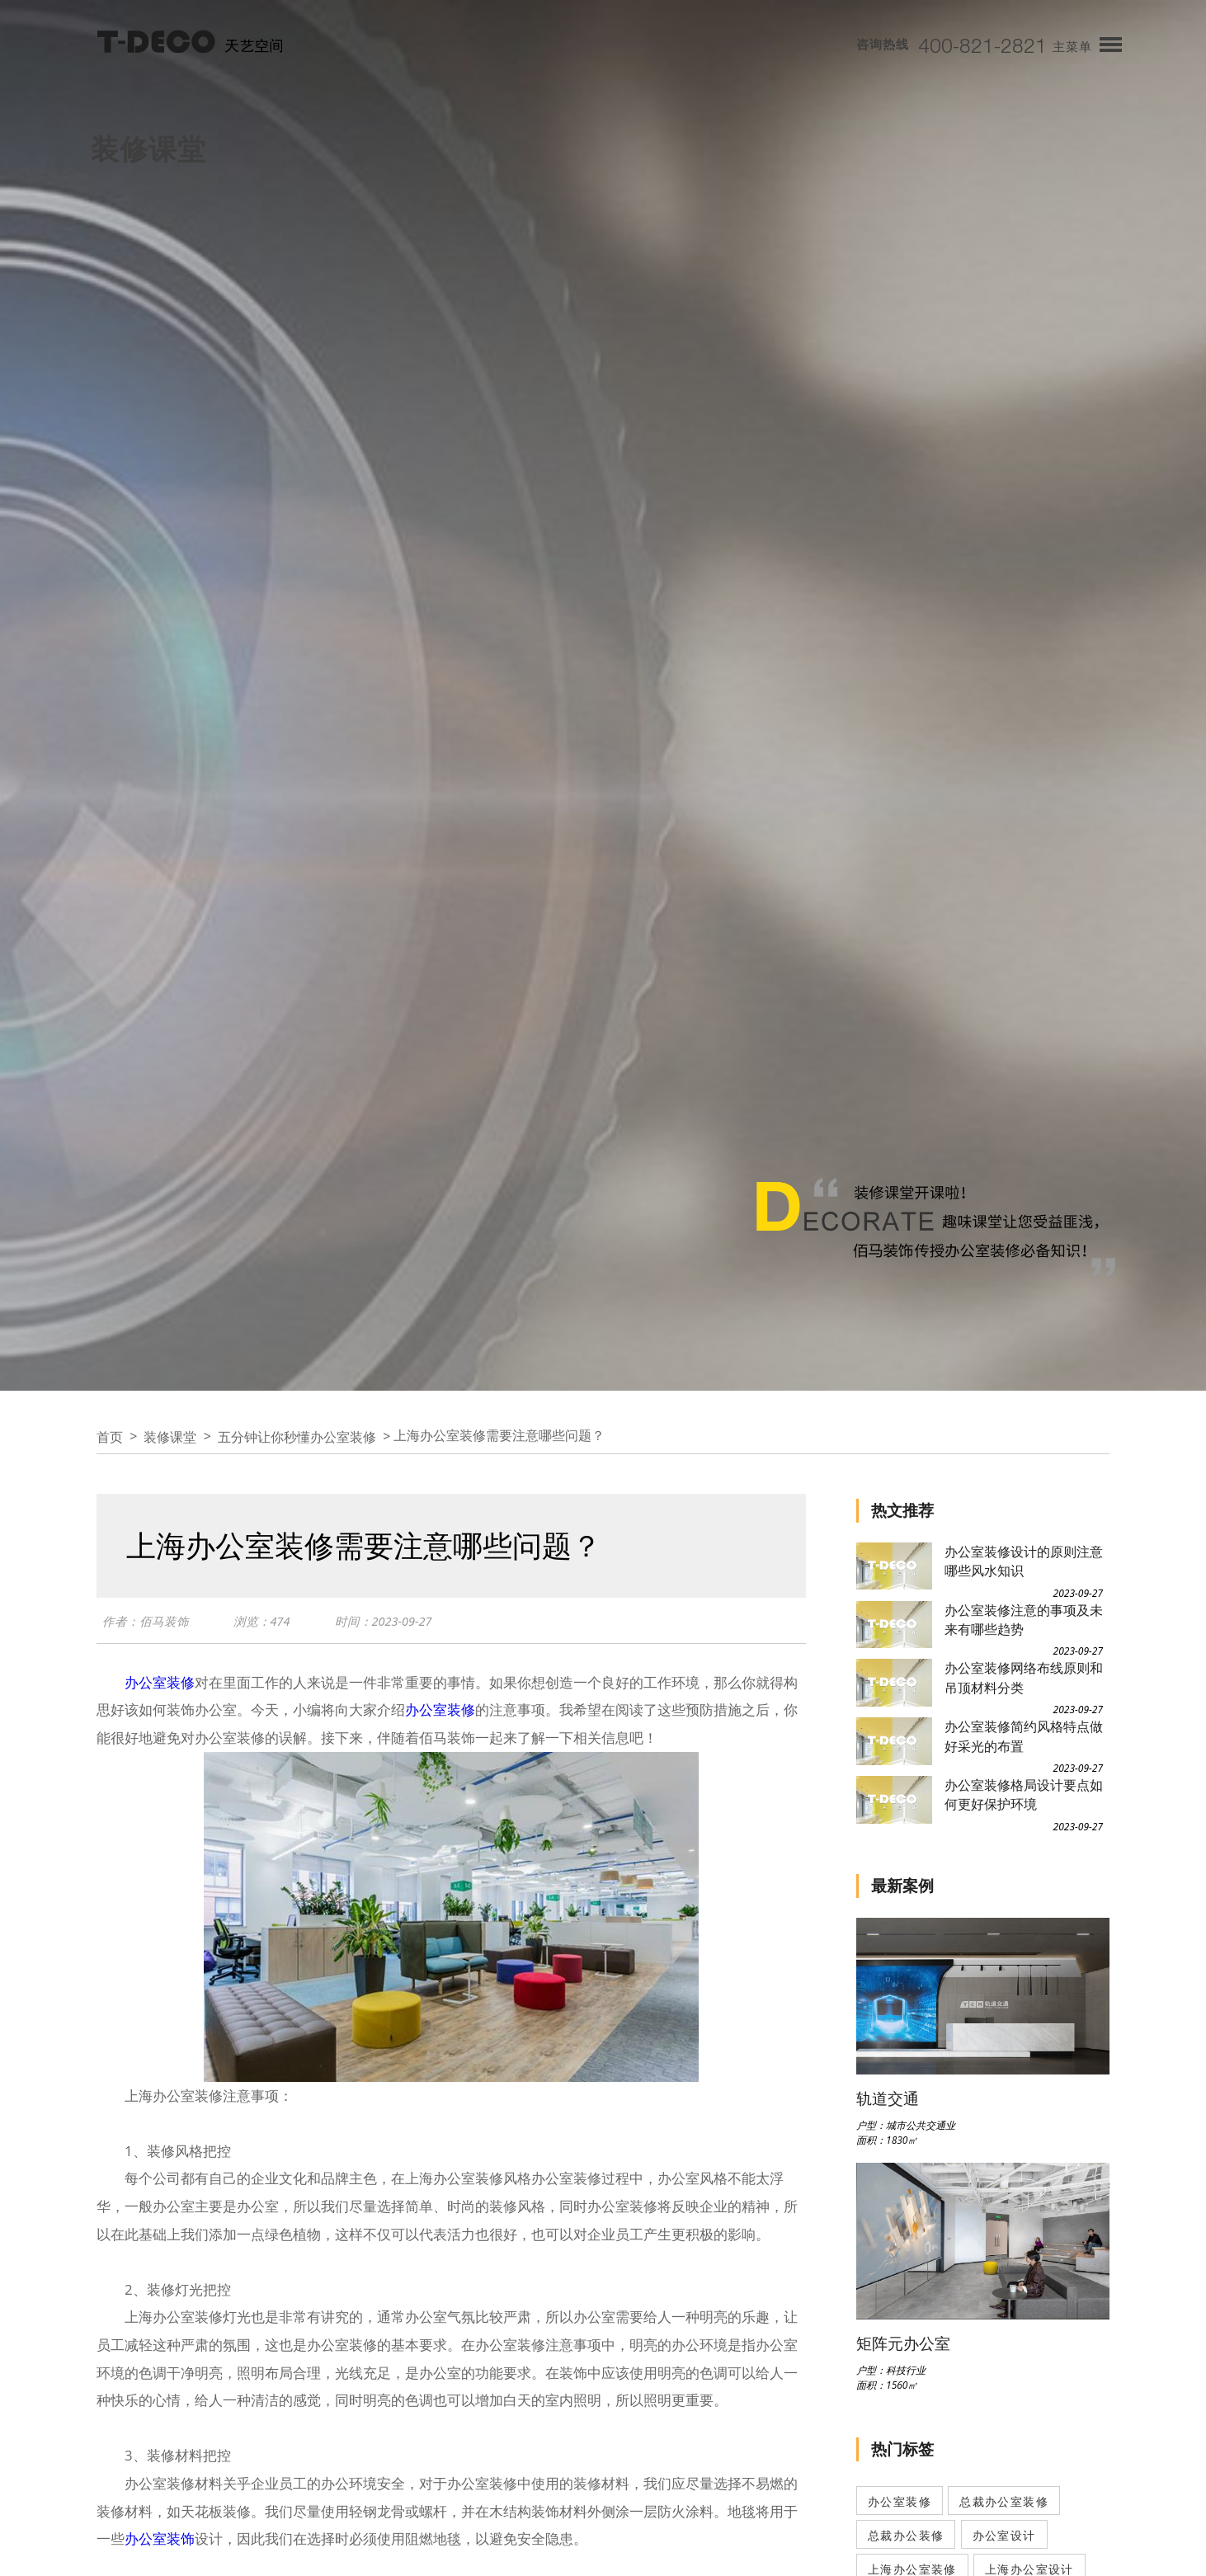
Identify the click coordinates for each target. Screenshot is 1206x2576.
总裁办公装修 (906, 2535)
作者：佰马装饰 (145, 1621)
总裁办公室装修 (1003, 2501)
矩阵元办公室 (903, 2343)
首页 (110, 1437)
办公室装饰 (160, 2538)
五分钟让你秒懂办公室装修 (297, 1437)
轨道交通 (887, 2098)
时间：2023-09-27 (383, 1621)
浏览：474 (261, 1621)
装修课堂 (170, 1437)
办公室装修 (160, 1682)
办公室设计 (1004, 2535)
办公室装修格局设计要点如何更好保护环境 (1024, 1794)
